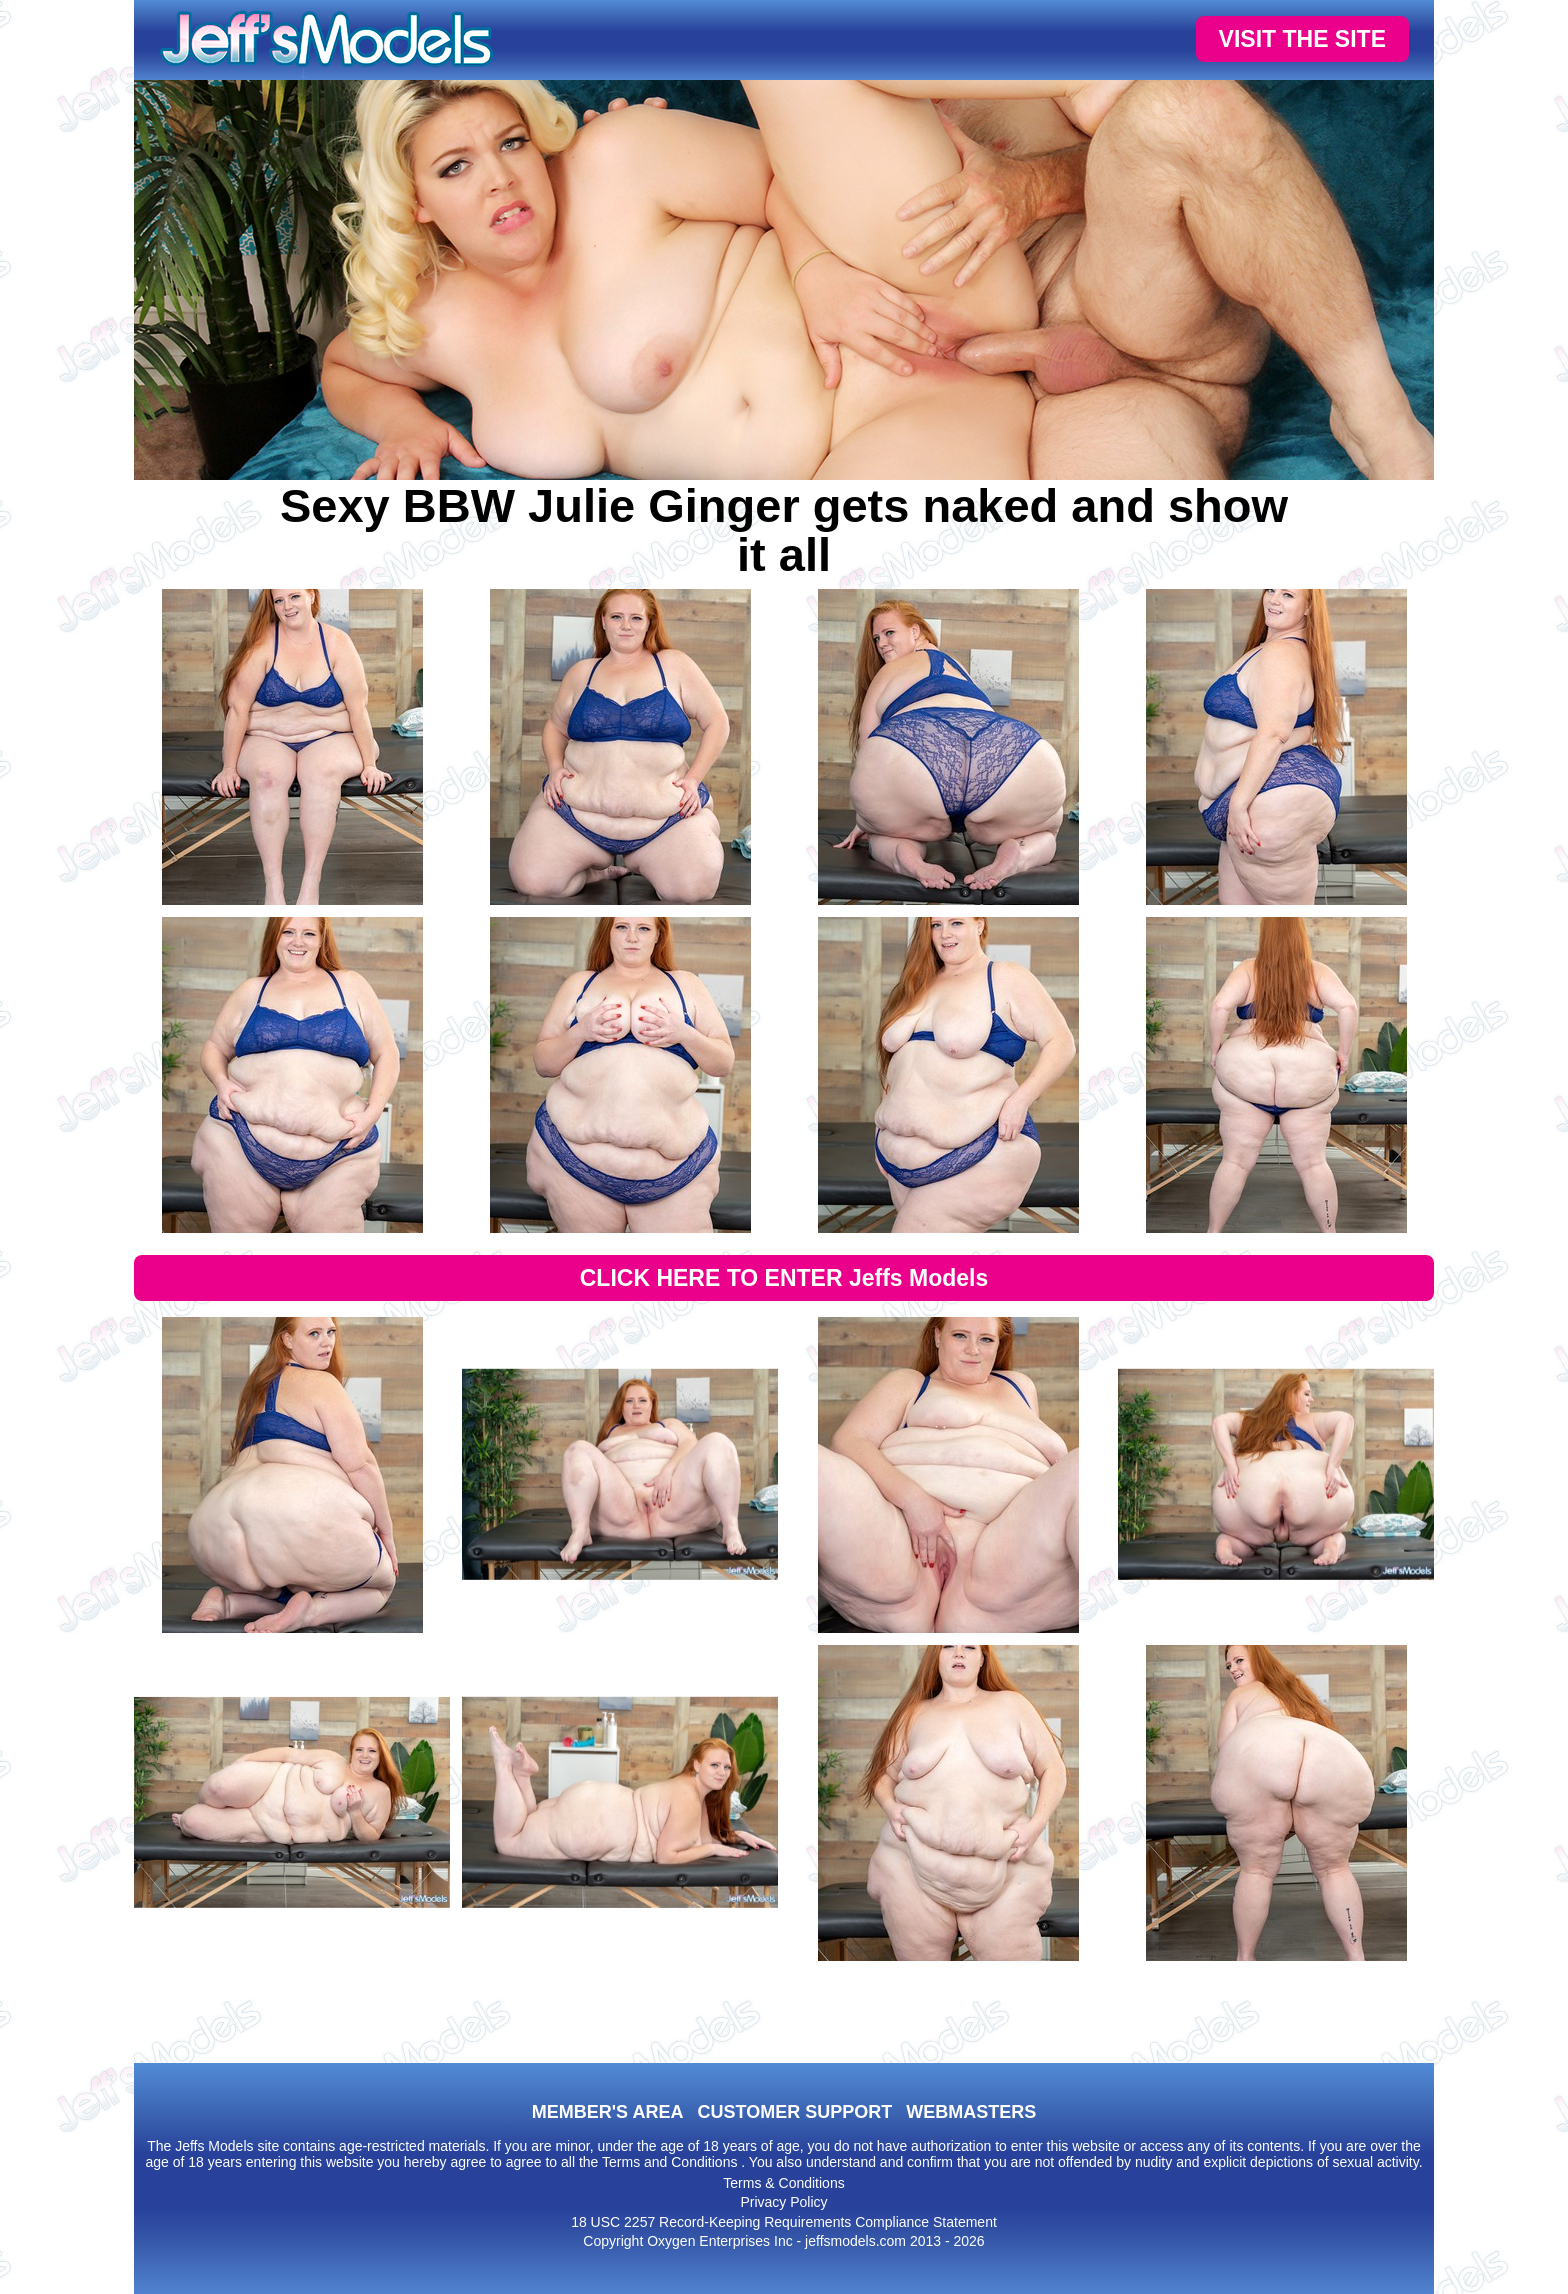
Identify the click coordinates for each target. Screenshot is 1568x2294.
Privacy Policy (783, 2202)
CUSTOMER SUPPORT (794, 2112)
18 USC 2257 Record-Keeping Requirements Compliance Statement (784, 2222)
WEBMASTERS (971, 2112)
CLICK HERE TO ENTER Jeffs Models (784, 1278)
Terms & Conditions (783, 2183)
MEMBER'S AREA (608, 2112)
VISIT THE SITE (1302, 39)
